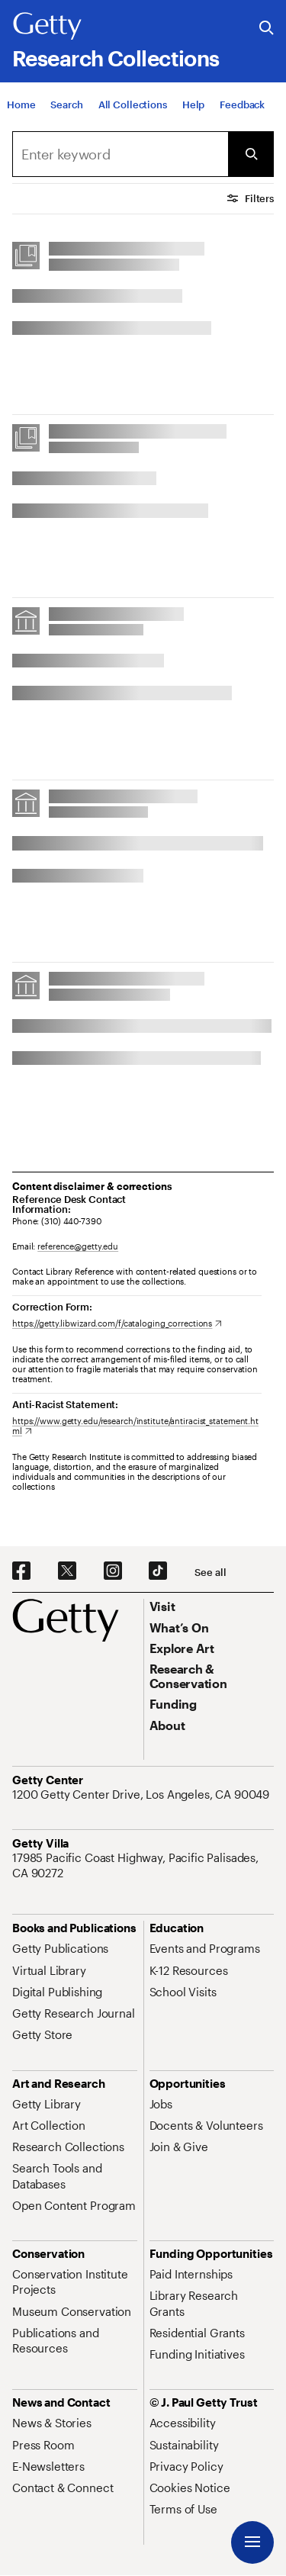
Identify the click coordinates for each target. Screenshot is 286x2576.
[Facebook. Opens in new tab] (21, 1571)
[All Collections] (132, 104)
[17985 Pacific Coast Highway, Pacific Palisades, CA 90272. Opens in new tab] (143, 1865)
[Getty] (47, 26)
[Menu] (252, 2542)
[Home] (21, 104)
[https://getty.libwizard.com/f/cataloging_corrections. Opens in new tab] (117, 1323)
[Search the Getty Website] (266, 29)
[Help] (193, 104)
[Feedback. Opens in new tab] (242, 104)
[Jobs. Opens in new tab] (160, 2104)
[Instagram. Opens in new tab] (113, 1571)
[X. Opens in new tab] (67, 1571)
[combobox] (120, 154)
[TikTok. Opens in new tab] (158, 1571)
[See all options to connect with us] (210, 1572)
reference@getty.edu (77, 1246)
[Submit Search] (251, 154)
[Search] (66, 104)
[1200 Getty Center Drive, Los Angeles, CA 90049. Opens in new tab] (142, 1794)
